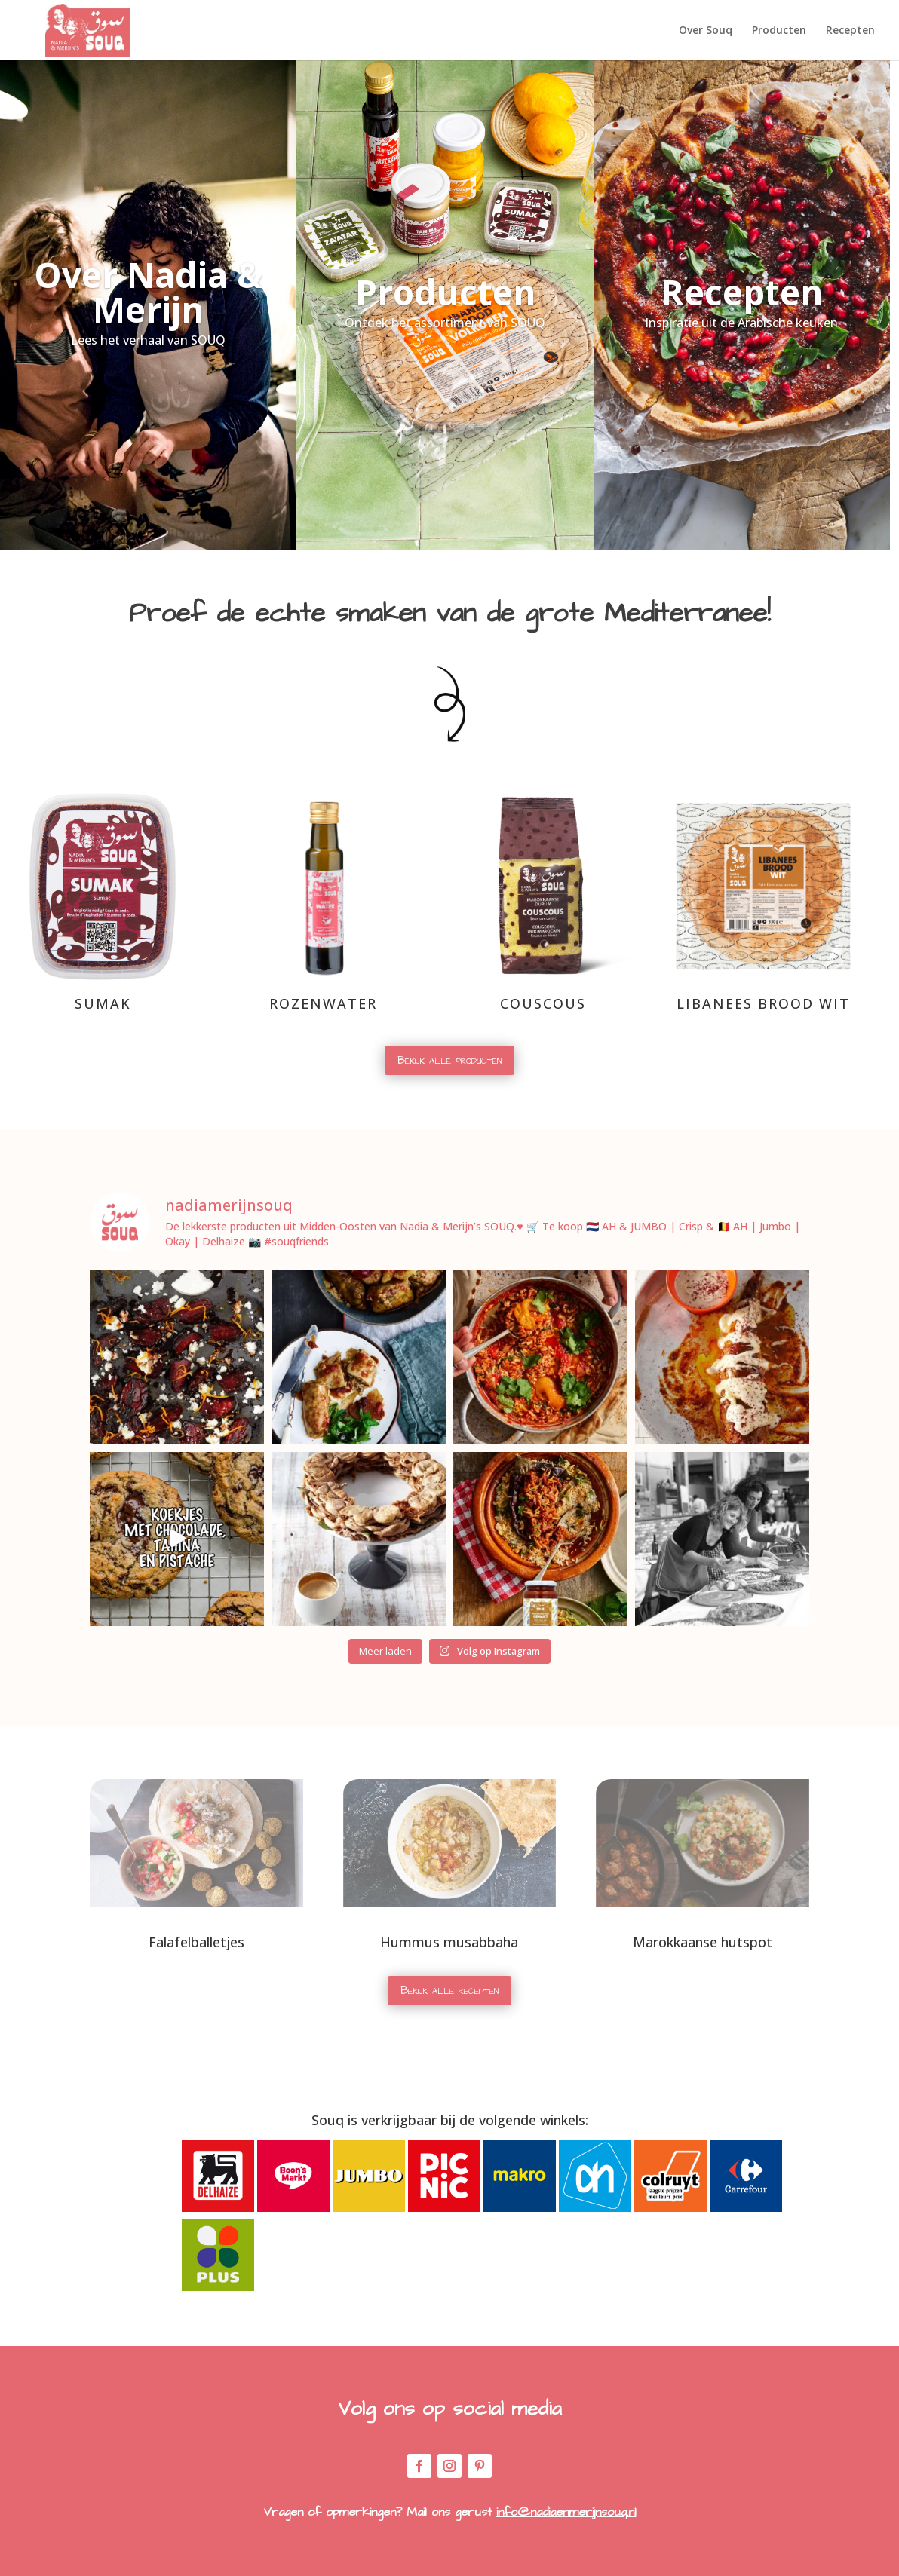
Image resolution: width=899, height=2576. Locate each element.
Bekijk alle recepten (449, 1991)
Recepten (850, 31)
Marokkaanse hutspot (702, 1942)
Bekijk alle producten (449, 1060)
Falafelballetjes (196, 1942)
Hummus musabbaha (449, 1942)
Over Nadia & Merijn (148, 291)
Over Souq (705, 31)
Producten (779, 31)
